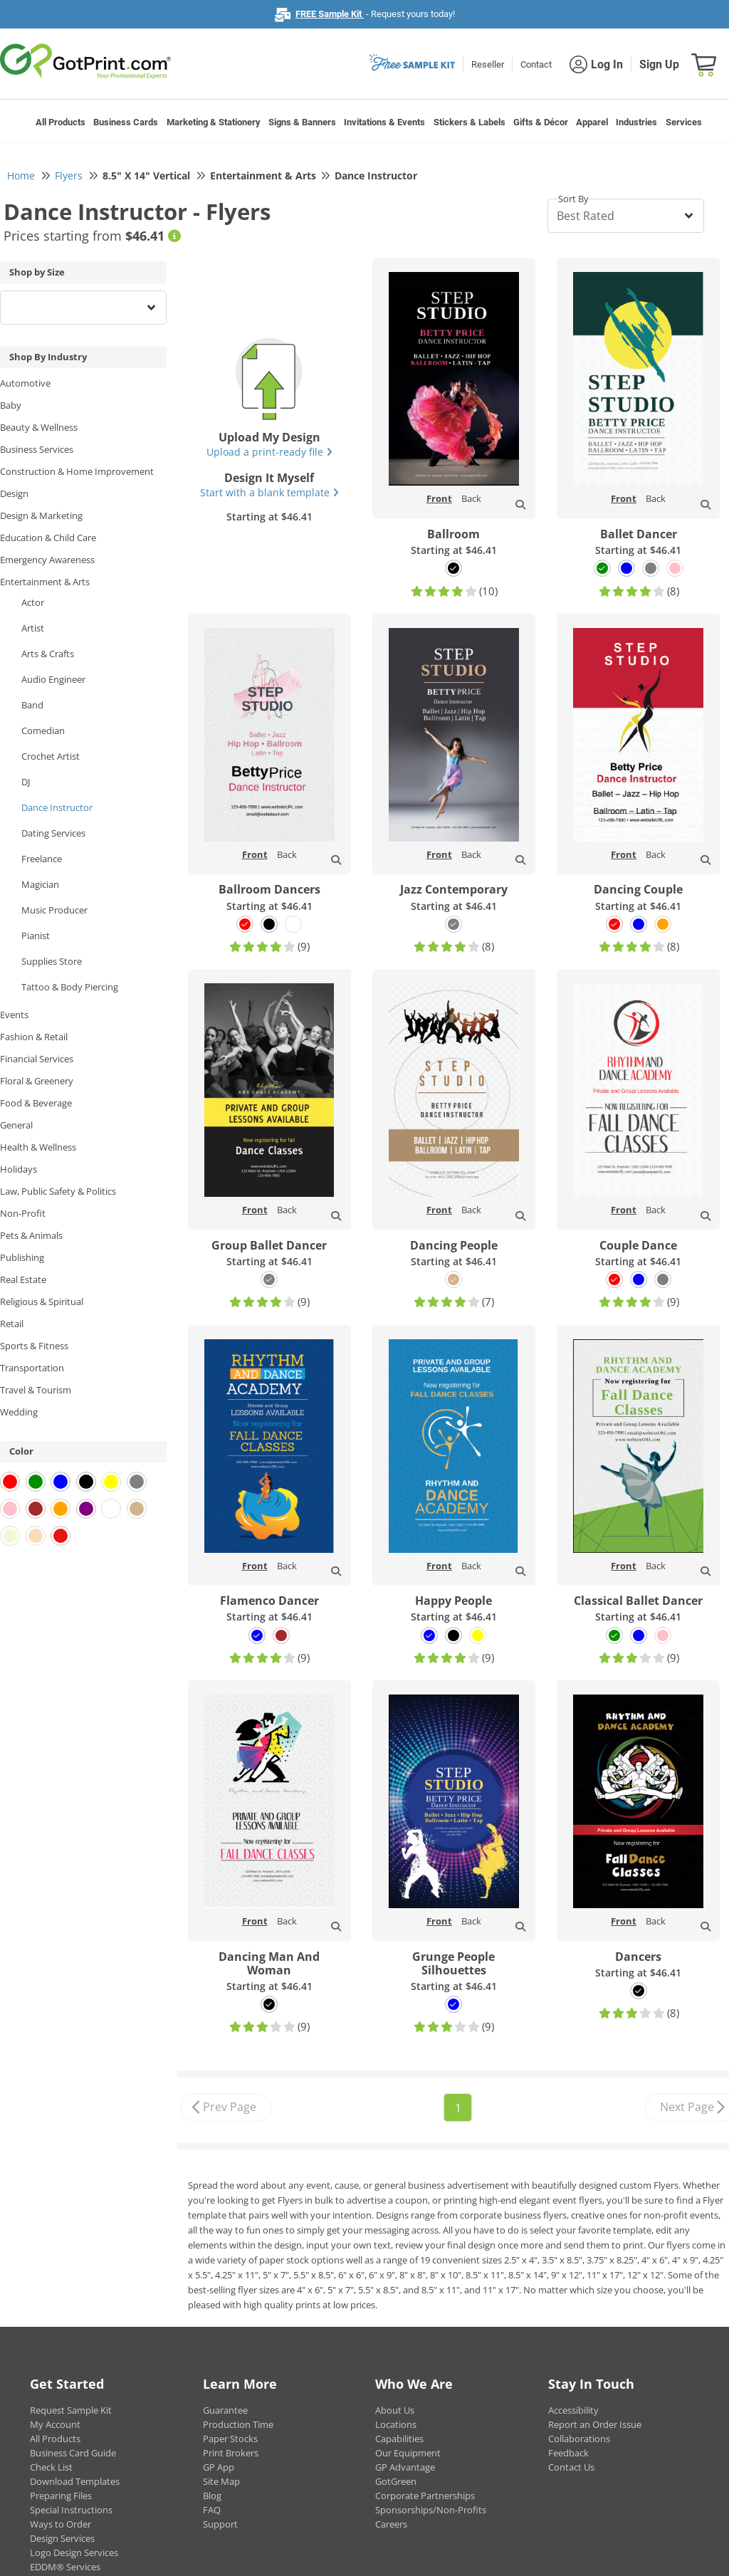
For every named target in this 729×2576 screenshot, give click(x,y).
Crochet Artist (50, 756)
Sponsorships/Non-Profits (430, 2509)
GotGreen (395, 2481)
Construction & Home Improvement (77, 471)
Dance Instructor (57, 807)
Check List (51, 2467)
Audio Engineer (53, 679)
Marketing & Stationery (214, 122)
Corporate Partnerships (425, 2495)
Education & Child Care (48, 537)
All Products (60, 122)
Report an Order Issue (594, 2424)
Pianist (35, 935)
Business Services (36, 449)
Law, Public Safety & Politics (58, 1191)
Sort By (573, 198)
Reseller (487, 64)
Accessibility (573, 2410)
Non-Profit (23, 1213)
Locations (395, 2424)
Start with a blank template (269, 492)
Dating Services (53, 833)
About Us (394, 2410)
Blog (212, 2495)
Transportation (32, 1367)
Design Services (62, 2538)
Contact (536, 64)
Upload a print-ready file (269, 452)
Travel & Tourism (35, 1389)
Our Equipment (408, 2452)
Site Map (221, 2481)
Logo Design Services (74, 2552)
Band (32, 704)
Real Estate (23, 1279)
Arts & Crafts (47, 653)
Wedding (19, 1411)
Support (220, 2524)
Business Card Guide (73, 2452)
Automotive (25, 383)
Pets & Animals (31, 1235)
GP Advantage (405, 2467)
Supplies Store (51, 961)
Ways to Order (60, 2524)
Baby (10, 405)
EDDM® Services (65, 2566)
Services (684, 122)
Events (14, 1014)
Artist (32, 628)
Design (14, 493)
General (16, 1125)
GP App (218, 2467)
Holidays (18, 1169)
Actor (32, 602)
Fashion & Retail (34, 1036)
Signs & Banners (302, 122)
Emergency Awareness (47, 559)
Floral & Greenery (36, 1080)
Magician (40, 884)
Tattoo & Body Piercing (69, 986)
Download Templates (75, 2481)
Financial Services (36, 1058)
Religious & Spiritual (41, 1301)
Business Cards (125, 122)
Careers (391, 2524)
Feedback (568, 2452)
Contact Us (571, 2467)
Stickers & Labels (469, 122)
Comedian (43, 730)
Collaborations (579, 2438)
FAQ (212, 2509)
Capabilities (399, 2438)
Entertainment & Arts (45, 581)
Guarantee (225, 2410)
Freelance (41, 858)
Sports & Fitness (34, 1345)
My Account (55, 2424)
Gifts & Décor (540, 122)
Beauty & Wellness (39, 427)
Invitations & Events (384, 122)
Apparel (592, 122)
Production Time (238, 2424)
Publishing (22, 1257)
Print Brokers (230, 2452)
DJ (25, 781)
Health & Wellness (38, 1147)
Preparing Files (61, 2495)
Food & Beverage (36, 1102)
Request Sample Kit (71, 2410)
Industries (636, 122)
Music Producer (54, 910)
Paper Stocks (230, 2438)
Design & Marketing (41, 515)
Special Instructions (71, 2509)
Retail (11, 1323)
